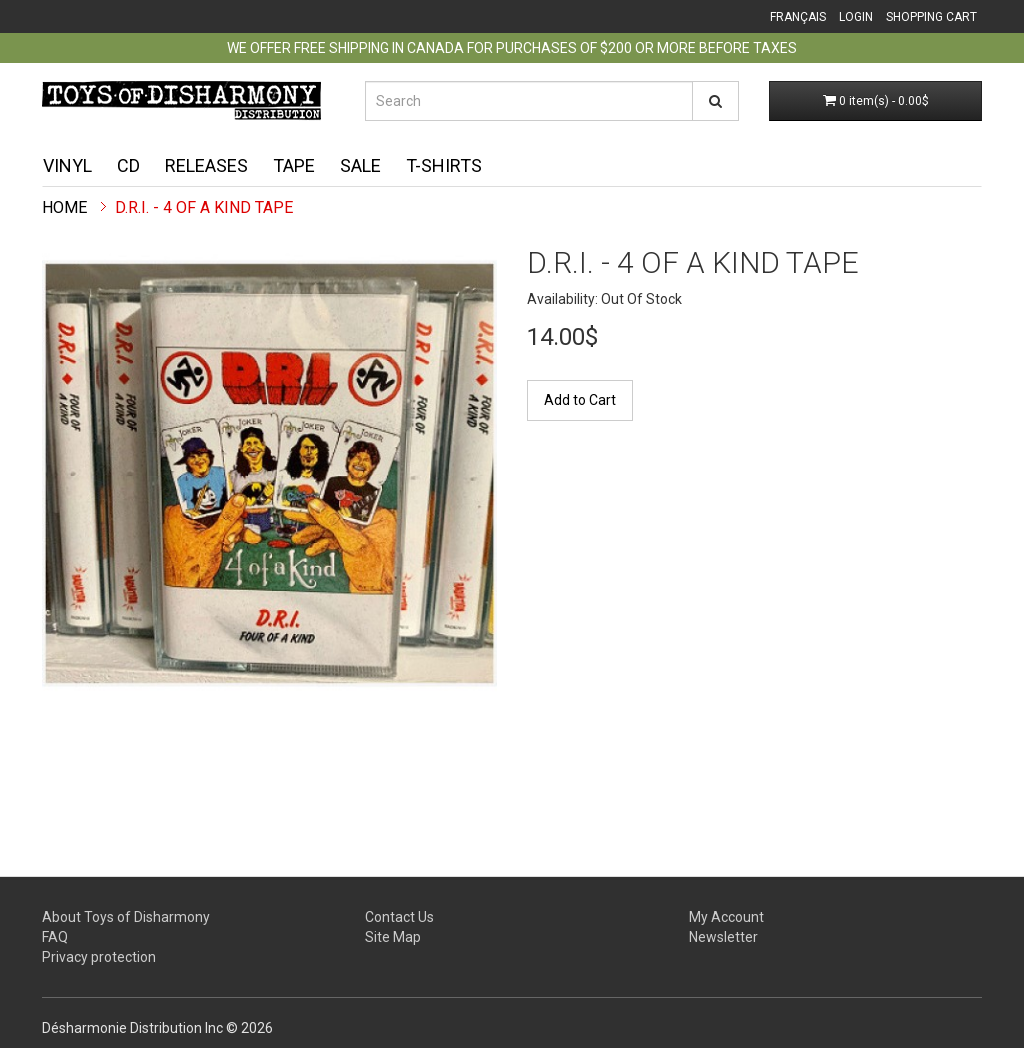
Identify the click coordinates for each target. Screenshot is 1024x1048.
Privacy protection (99, 957)
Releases (206, 165)
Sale (360, 165)
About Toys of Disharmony (126, 917)
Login (856, 17)
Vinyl (67, 165)
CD (128, 165)
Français (798, 17)
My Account (726, 917)
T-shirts (444, 165)
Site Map (393, 937)
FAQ (55, 937)
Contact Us (399, 917)
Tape (294, 165)
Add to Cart (580, 400)
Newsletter (723, 937)
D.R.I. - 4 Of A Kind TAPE (204, 207)
